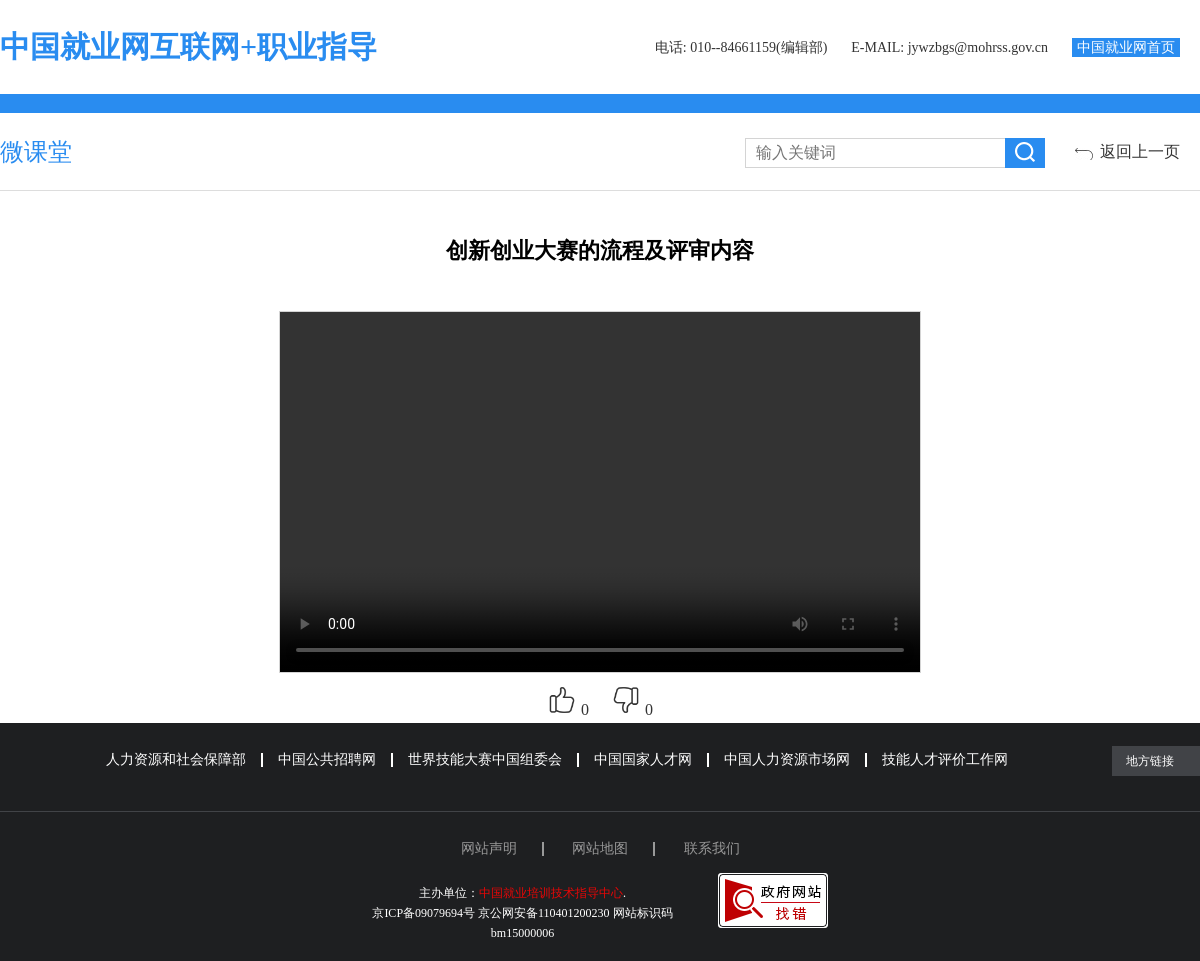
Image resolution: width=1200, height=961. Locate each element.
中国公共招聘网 (327, 759)
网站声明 (489, 848)
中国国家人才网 (643, 759)
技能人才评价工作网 (945, 759)
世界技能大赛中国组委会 (485, 759)
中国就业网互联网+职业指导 (188, 46)
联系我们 (712, 848)
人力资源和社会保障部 (176, 759)
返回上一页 (1140, 151)
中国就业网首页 (1126, 47)
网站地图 (600, 848)
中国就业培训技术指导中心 (551, 893)
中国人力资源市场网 (787, 759)
